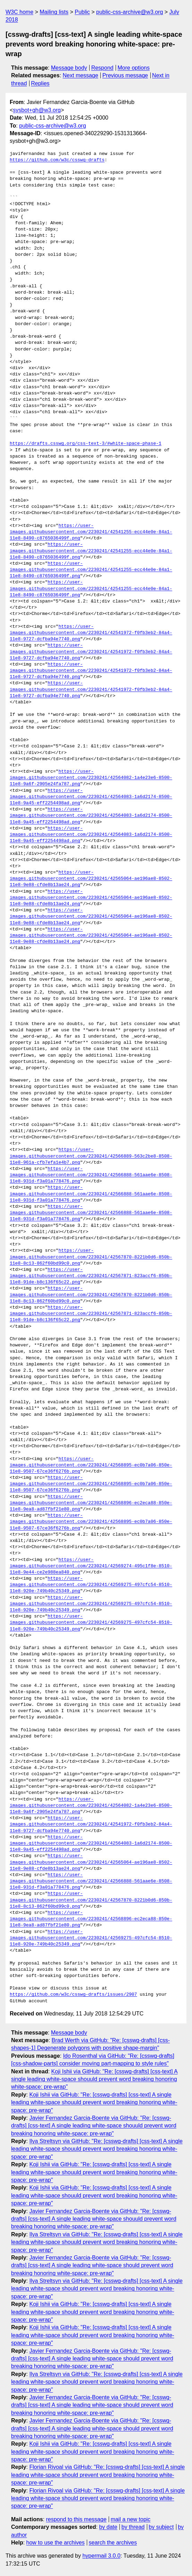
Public (82, 12)
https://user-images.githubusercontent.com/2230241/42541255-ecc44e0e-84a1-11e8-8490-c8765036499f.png (91, 532)
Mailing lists (54, 12)
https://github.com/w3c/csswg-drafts (57, 160)
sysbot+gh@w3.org (37, 110)
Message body (69, 68)
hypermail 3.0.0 (101, 2556)
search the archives (113, 2542)
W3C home (19, 12)
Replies (40, 83)
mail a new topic (131, 2519)
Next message (80, 75)
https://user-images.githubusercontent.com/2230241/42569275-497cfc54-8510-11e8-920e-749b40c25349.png (91, 1585)
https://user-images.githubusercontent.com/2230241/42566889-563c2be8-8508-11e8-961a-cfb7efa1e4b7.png (91, 1156)
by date (108, 2527)
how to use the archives (55, 2542)
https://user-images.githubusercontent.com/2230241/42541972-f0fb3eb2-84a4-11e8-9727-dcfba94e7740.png (91, 633)
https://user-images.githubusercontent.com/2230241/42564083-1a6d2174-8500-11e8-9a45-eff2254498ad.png (91, 797)
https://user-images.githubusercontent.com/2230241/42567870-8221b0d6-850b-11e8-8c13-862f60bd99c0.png (91, 1257)
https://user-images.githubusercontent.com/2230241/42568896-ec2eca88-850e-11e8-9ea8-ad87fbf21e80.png (91, 1503)
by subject (161, 2527)
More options (134, 68)
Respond (102, 68)
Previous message (125, 75)
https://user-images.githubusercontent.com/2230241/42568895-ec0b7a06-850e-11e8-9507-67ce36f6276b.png (91, 1465)
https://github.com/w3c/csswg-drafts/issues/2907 (73, 1995)
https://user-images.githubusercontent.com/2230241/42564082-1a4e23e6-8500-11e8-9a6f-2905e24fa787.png (91, 778)
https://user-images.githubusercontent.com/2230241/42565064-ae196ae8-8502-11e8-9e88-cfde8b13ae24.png (91, 878)
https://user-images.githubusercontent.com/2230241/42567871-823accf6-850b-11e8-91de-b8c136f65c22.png (91, 1276)
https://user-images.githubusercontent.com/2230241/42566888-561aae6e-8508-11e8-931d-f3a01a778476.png (91, 1175)
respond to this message (76, 2519)
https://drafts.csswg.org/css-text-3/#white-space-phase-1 (85, 444)
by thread (133, 2527)
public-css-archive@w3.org (129, 12)
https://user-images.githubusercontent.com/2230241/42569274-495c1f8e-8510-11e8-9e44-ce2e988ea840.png (91, 1566)
